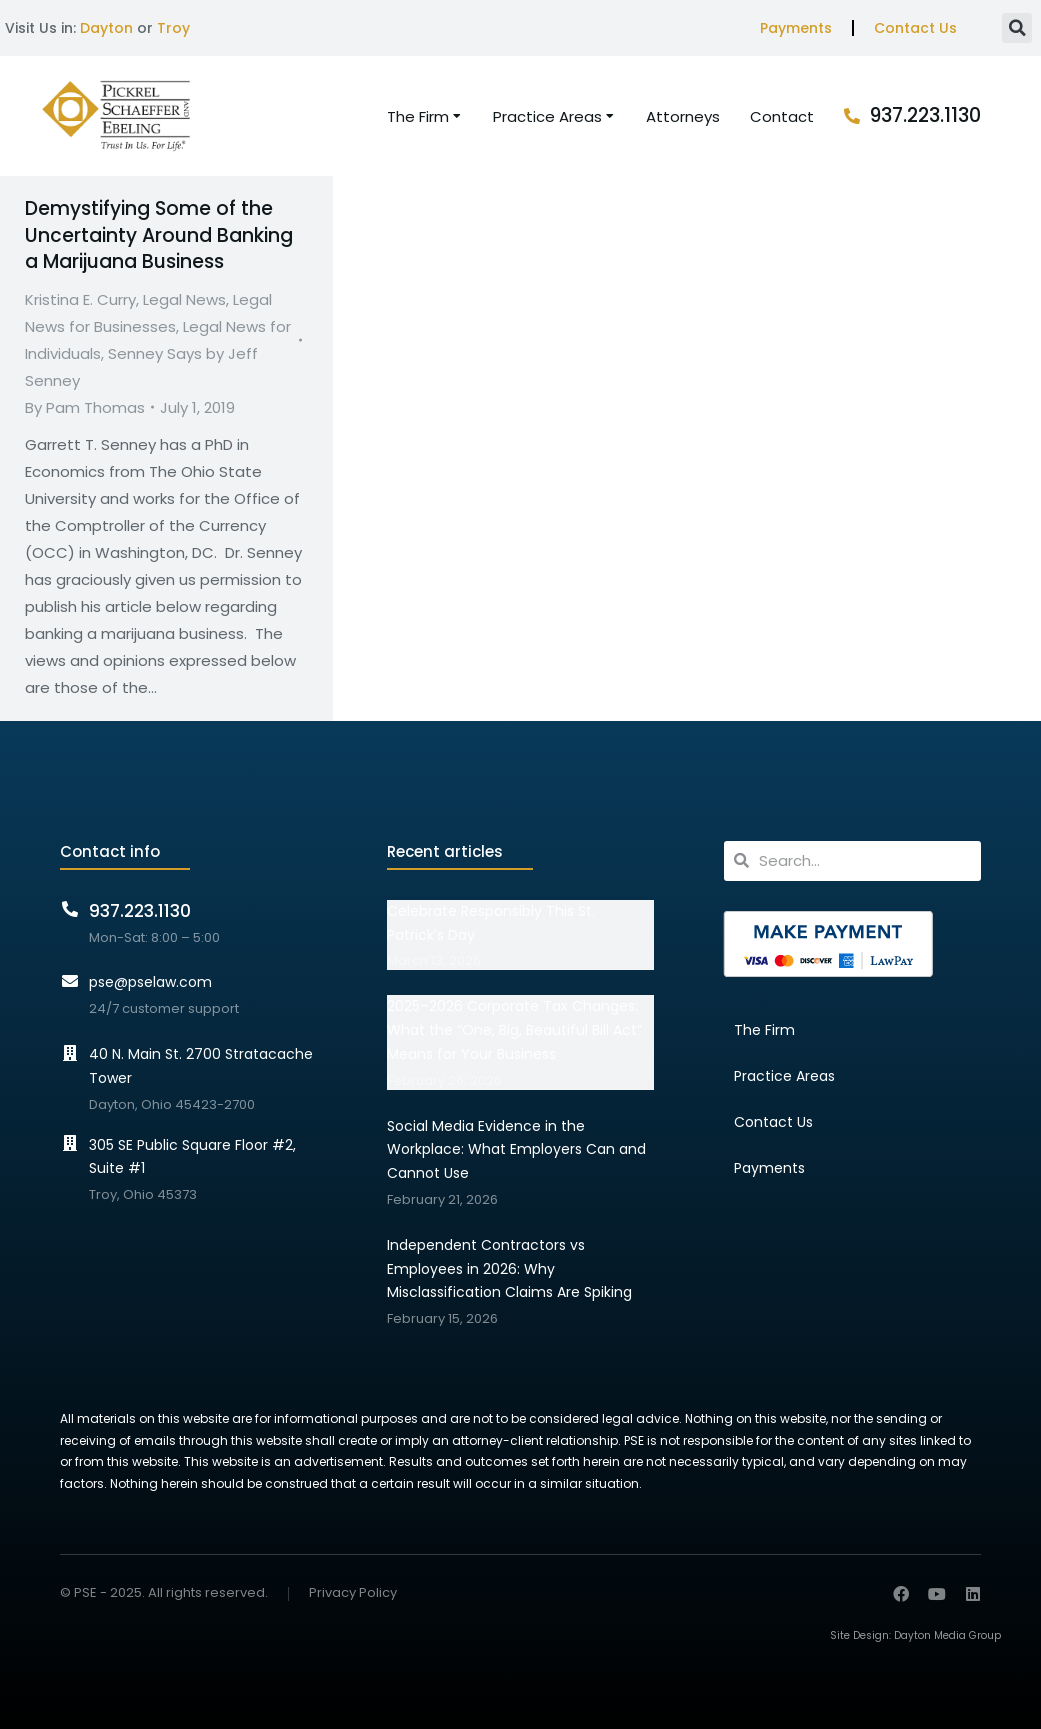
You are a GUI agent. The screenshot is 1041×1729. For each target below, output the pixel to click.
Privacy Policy (353, 1593)
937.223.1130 (925, 115)
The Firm (764, 1030)
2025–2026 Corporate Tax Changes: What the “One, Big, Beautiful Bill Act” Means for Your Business (514, 1030)
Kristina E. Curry (80, 299)
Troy (173, 28)
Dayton (106, 28)
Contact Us (915, 28)
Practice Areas (784, 1076)
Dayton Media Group (947, 1635)
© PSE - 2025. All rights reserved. (164, 1592)
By (85, 407)
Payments (796, 28)
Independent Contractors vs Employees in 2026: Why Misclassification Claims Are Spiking (509, 1269)
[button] (1017, 28)
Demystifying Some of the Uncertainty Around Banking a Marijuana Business (159, 235)
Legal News (184, 299)
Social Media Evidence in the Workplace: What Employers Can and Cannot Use (516, 1150)
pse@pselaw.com (150, 982)
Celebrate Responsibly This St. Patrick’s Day (491, 923)
